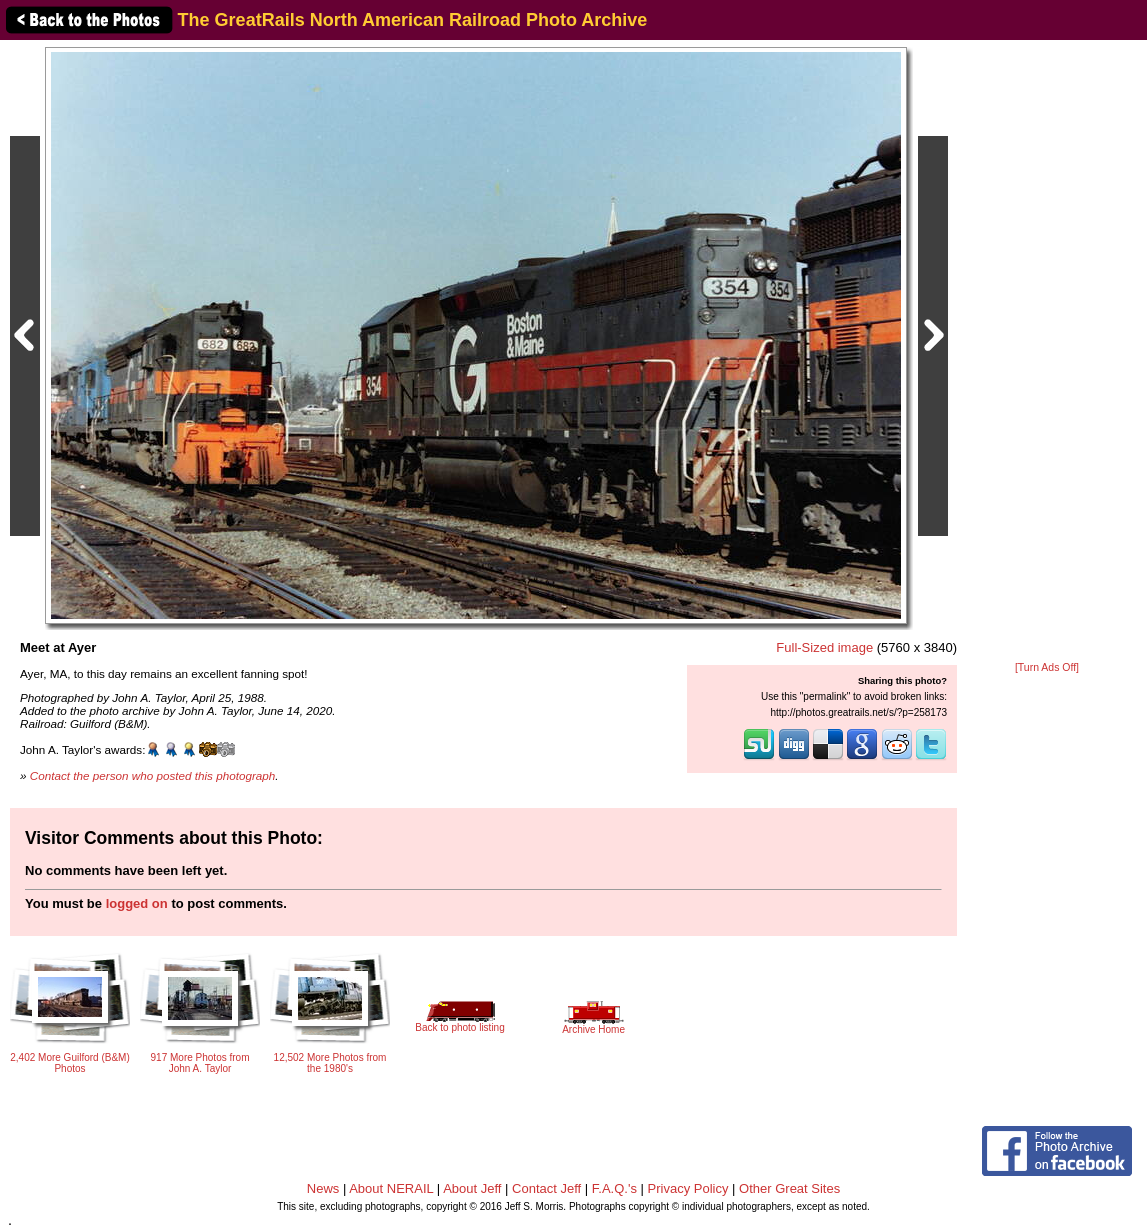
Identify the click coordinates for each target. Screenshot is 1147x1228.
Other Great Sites (789, 1188)
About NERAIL (391, 1188)
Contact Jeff (546, 1188)
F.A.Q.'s (614, 1188)
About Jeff (472, 1188)
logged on (137, 903)
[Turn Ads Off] (1047, 667)
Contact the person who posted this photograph (153, 775)
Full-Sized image (824, 647)
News (323, 1188)
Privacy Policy (688, 1188)
